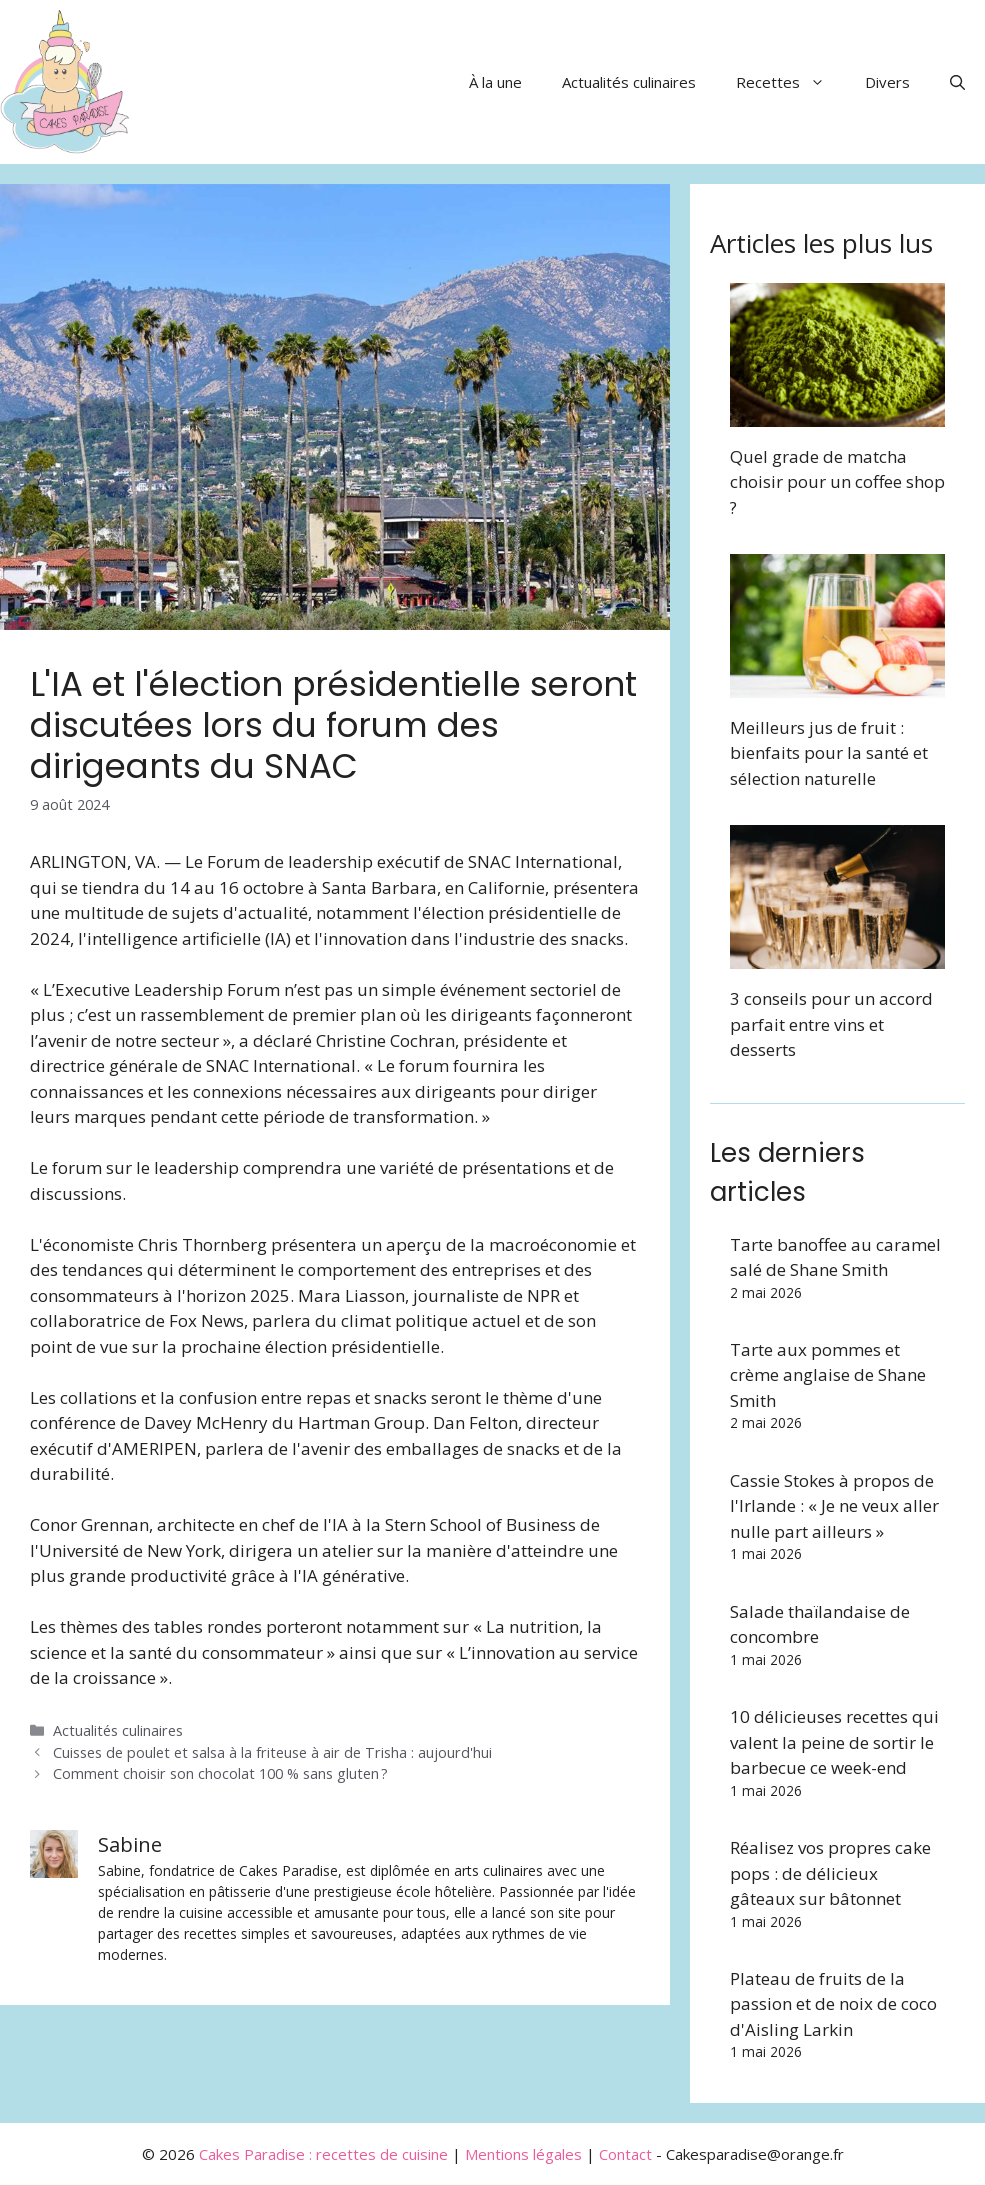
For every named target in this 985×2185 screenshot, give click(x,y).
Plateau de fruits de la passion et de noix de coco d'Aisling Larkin (833, 2004)
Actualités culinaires (629, 82)
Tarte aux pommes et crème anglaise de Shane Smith (828, 1375)
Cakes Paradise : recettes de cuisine (323, 2154)
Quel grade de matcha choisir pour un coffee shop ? (837, 482)
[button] (957, 82)
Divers (887, 82)
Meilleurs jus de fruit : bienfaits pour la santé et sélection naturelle (829, 753)
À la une (495, 82)
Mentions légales (523, 2154)
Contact (625, 2154)
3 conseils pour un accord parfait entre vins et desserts (831, 1024)
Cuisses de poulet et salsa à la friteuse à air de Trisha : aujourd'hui (272, 1752)
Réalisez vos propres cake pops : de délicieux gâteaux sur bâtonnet (830, 1873)
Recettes (790, 82)
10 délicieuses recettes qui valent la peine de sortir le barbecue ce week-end (834, 1742)
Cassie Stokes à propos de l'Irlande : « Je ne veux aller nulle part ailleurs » (834, 1506)
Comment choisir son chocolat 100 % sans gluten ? (220, 1773)
